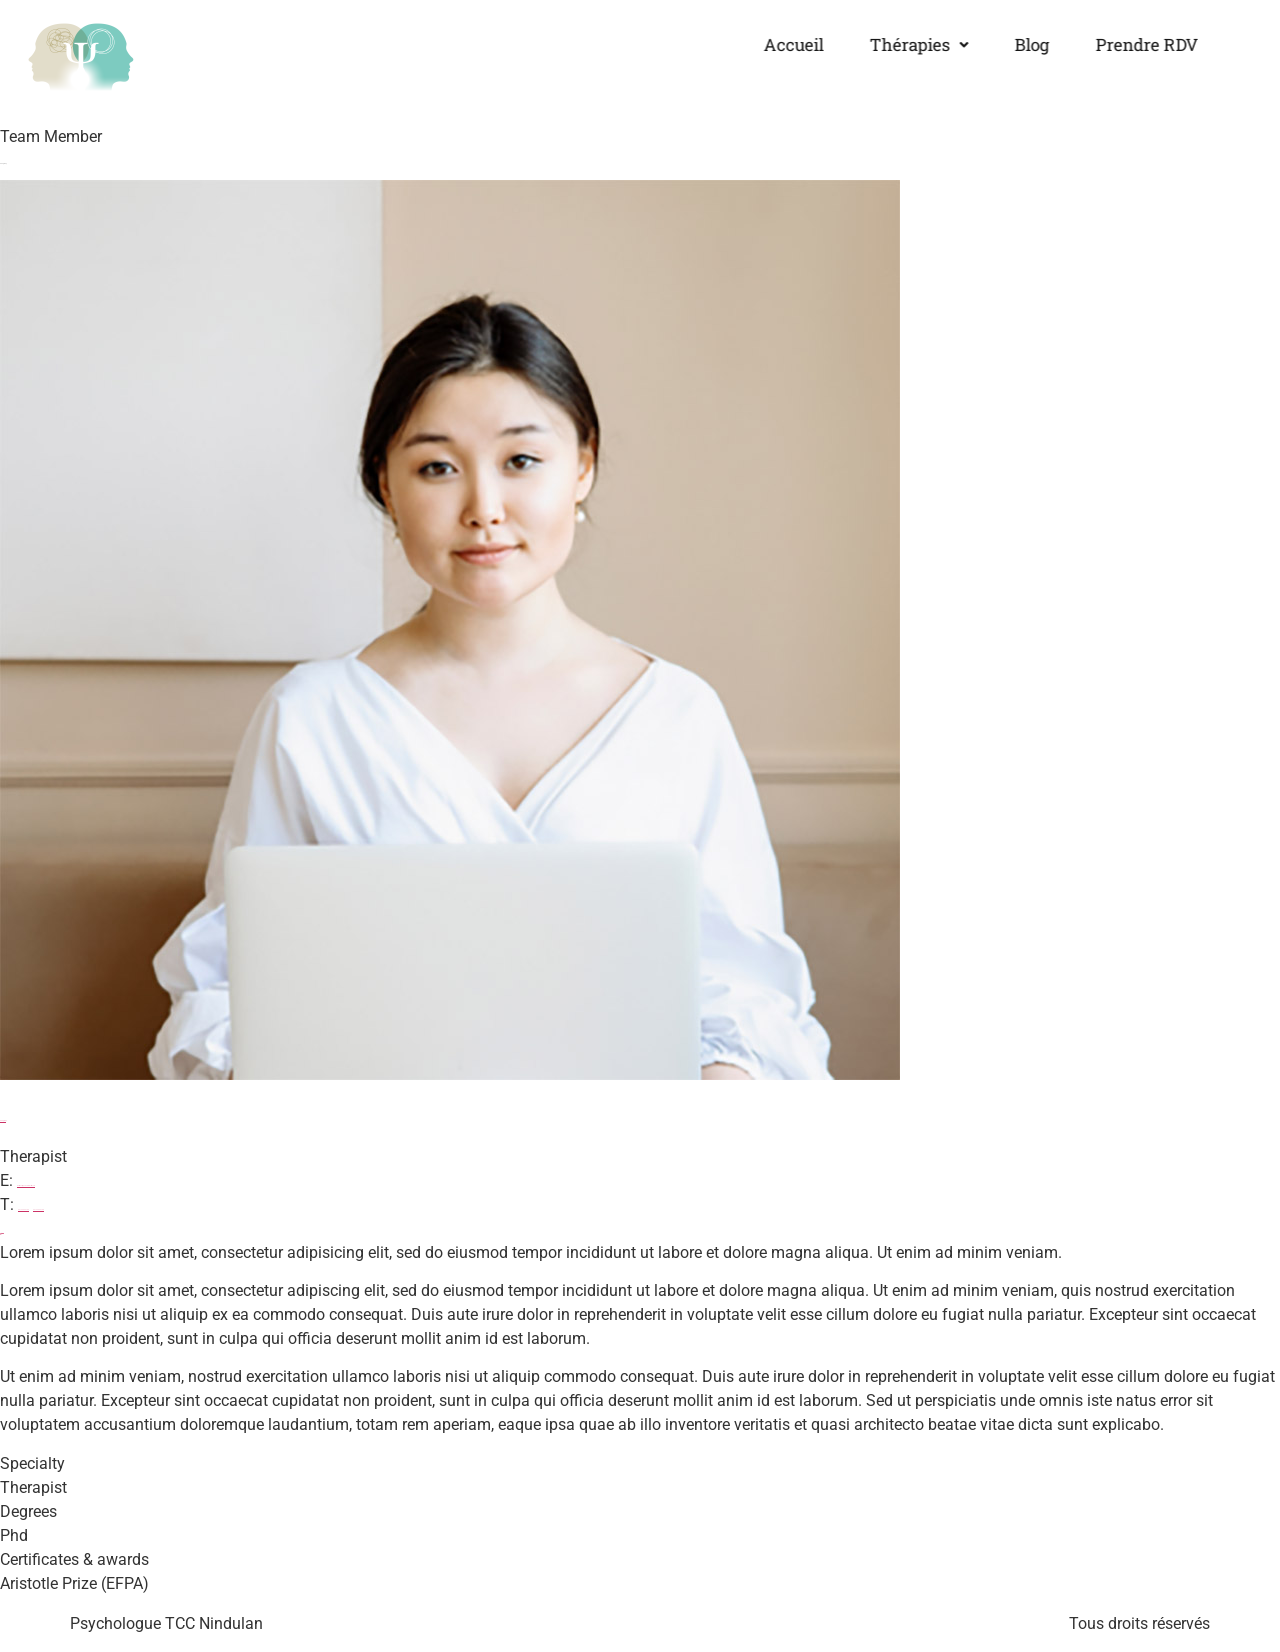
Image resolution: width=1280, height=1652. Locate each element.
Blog (1002, 44)
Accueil (764, 44)
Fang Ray (3, 1120)
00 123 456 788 (38, 1209)
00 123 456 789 (23, 1209)
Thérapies (889, 44)
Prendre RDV (1117, 44)
